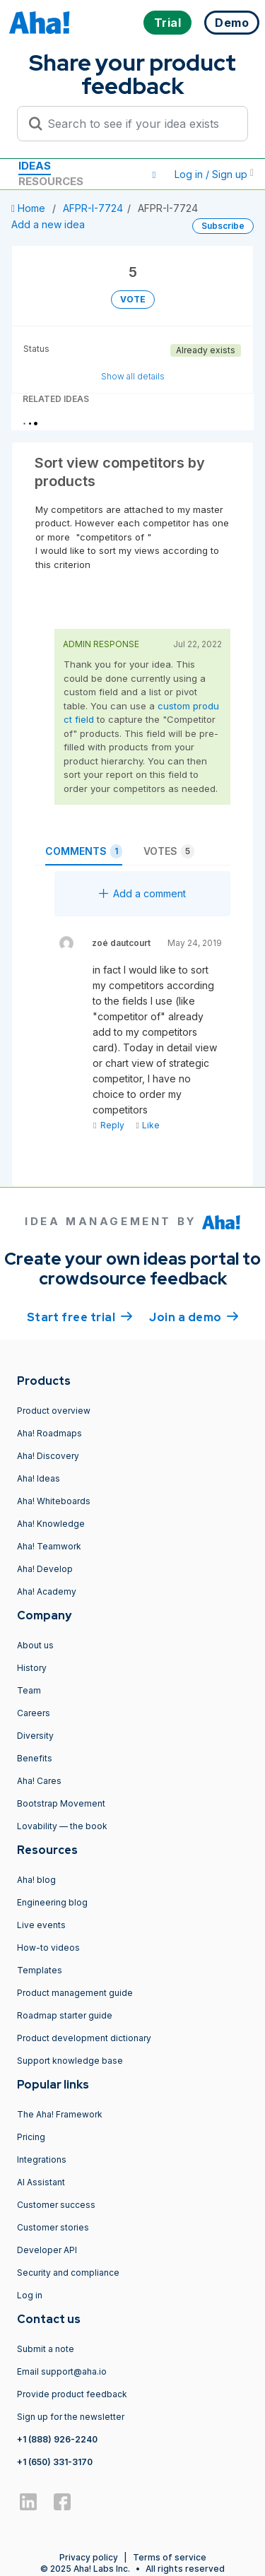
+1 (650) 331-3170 (55, 2462)
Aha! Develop (45, 1569)
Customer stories (53, 2227)
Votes (168, 851)
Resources (50, 181)
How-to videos (48, 1947)
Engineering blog (52, 1902)
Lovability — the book (62, 1826)
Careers (33, 1713)
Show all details (133, 376)
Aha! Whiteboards (53, 1501)
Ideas (34, 165)
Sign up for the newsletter (70, 2416)
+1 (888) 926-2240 (57, 2439)
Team (29, 1690)
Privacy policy (88, 2557)
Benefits (34, 1758)
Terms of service (169, 2557)
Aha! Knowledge (51, 1523)
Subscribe (223, 225)
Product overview (53, 1410)
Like (147, 1125)
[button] (154, 174)
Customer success (56, 2204)
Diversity (35, 1735)
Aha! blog (36, 1879)
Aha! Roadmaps (49, 1433)
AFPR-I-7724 (93, 208)
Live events (41, 1925)
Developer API (47, 2250)
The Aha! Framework (59, 2114)
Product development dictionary (84, 2038)
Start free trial (80, 1316)
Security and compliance (68, 2272)
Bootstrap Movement (61, 1803)
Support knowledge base (70, 2060)
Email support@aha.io (62, 2371)
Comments (83, 851)
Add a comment (142, 893)
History (32, 1667)
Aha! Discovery (48, 1456)
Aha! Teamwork (49, 1546)
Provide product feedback (72, 2394)
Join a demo (193, 1316)
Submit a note (45, 2349)
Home (29, 208)
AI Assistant (41, 2182)
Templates (39, 1970)
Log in (29, 2295)
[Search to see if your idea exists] (139, 123)
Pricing (31, 2137)
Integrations (41, 2159)
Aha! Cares (39, 1781)
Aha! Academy (46, 1591)
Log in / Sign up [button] (214, 174)
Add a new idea (48, 224)
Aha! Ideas (38, 1478)
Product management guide (75, 1992)
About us (35, 1645)
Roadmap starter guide (64, 2015)
